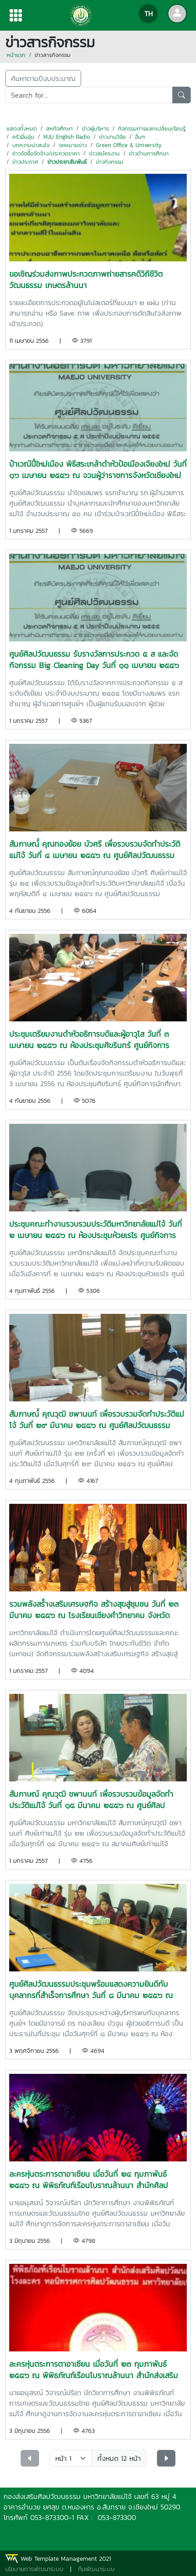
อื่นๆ (140, 137)
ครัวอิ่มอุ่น (23, 137)
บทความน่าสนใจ (31, 145)
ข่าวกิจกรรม (109, 162)
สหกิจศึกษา (59, 128)
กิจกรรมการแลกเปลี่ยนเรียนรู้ (151, 128)
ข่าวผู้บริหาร (95, 128)
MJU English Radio (66, 137)
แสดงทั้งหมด (22, 128)
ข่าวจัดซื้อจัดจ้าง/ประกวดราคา (46, 153)
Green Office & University (128, 145)
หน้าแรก (16, 55)
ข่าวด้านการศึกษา (149, 153)
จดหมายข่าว (73, 145)
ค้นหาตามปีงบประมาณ (43, 78)
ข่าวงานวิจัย (112, 137)
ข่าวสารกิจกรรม (53, 55)
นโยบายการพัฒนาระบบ (34, 2569)
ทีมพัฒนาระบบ (96, 2569)
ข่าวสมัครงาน (104, 153)
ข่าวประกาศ (25, 162)
